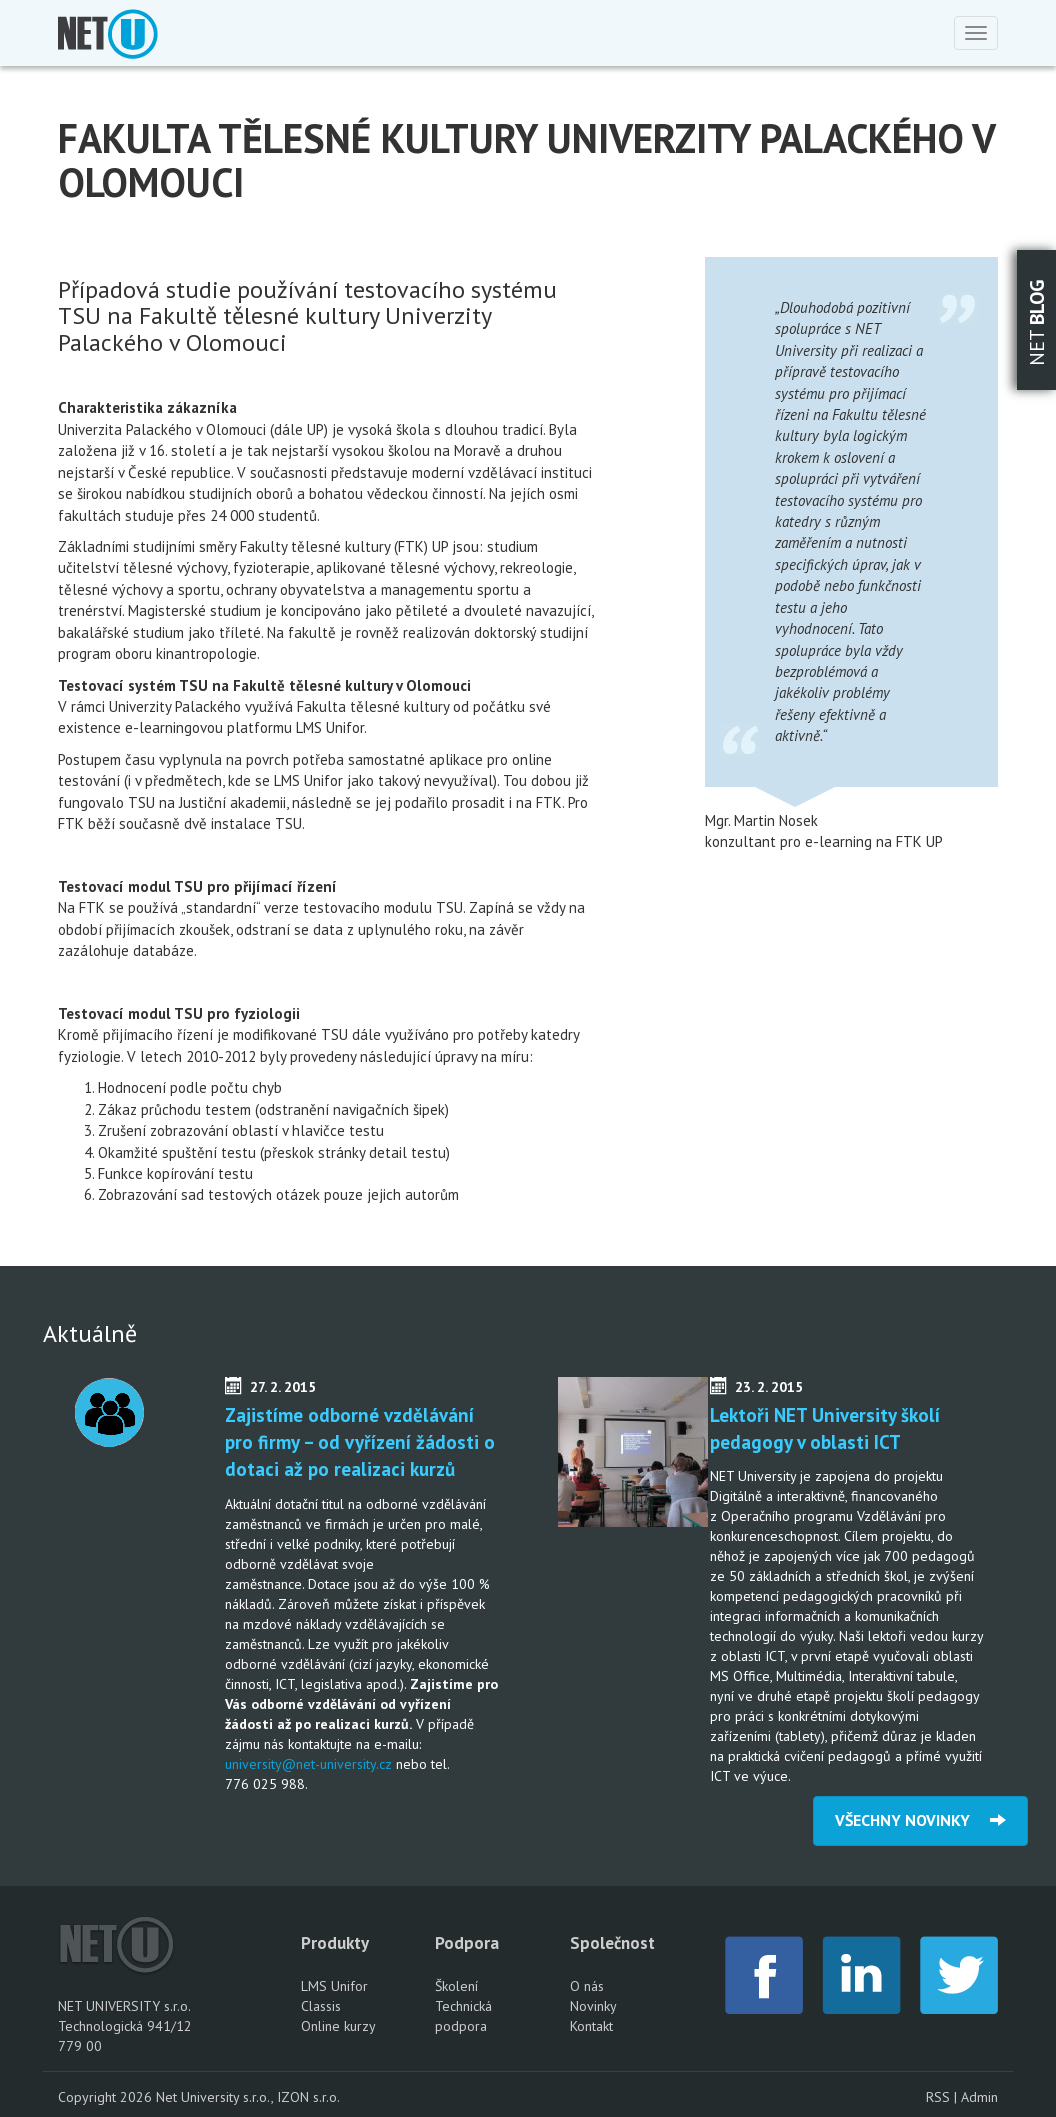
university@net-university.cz (308, 1764)
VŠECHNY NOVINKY (920, 1820)
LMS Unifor (334, 1986)
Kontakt (591, 2026)
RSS (938, 2097)
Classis (321, 2006)
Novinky (593, 2006)
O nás (587, 1986)
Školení (456, 1986)
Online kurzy (338, 2026)
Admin (979, 2097)
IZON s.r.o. (308, 2097)
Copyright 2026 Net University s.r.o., (167, 2097)
